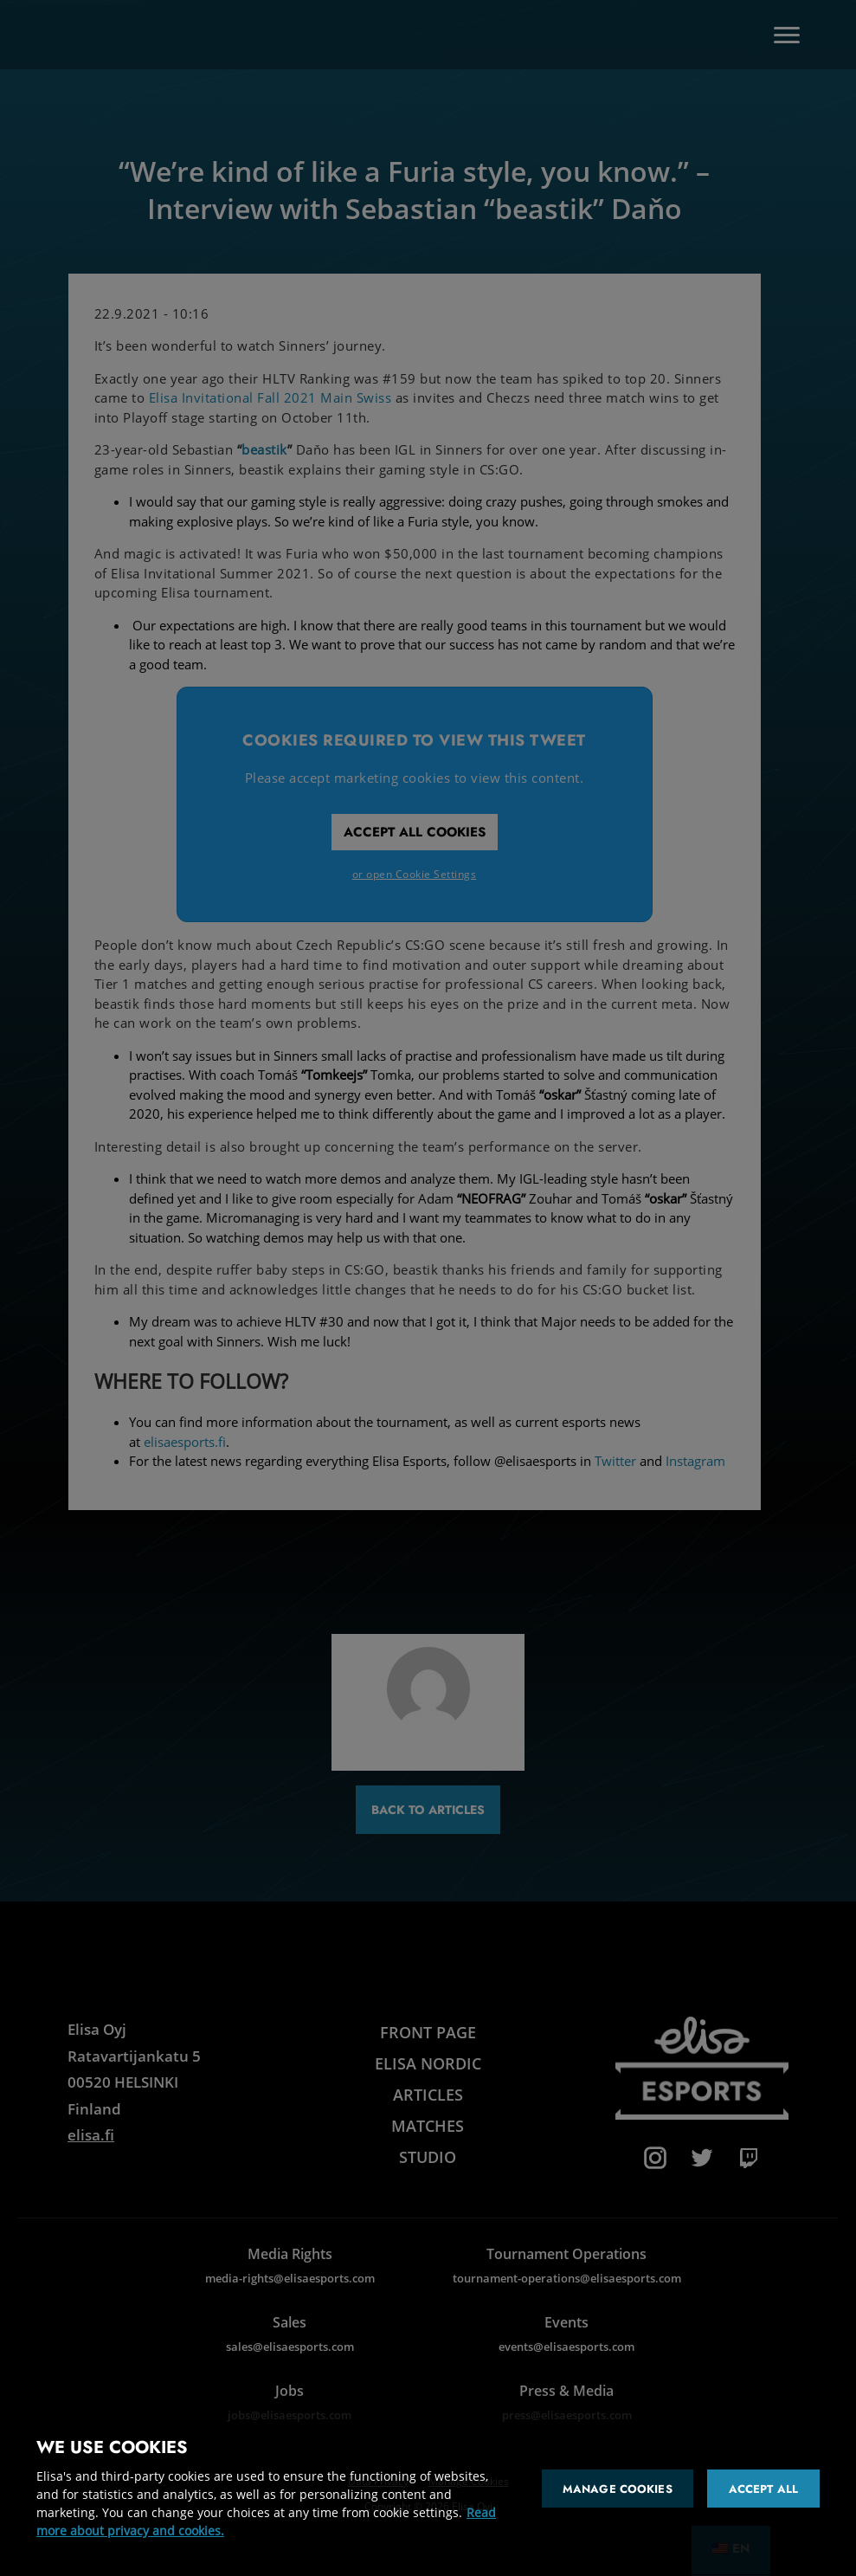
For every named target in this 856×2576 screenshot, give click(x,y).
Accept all (763, 2489)
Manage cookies (618, 2489)
